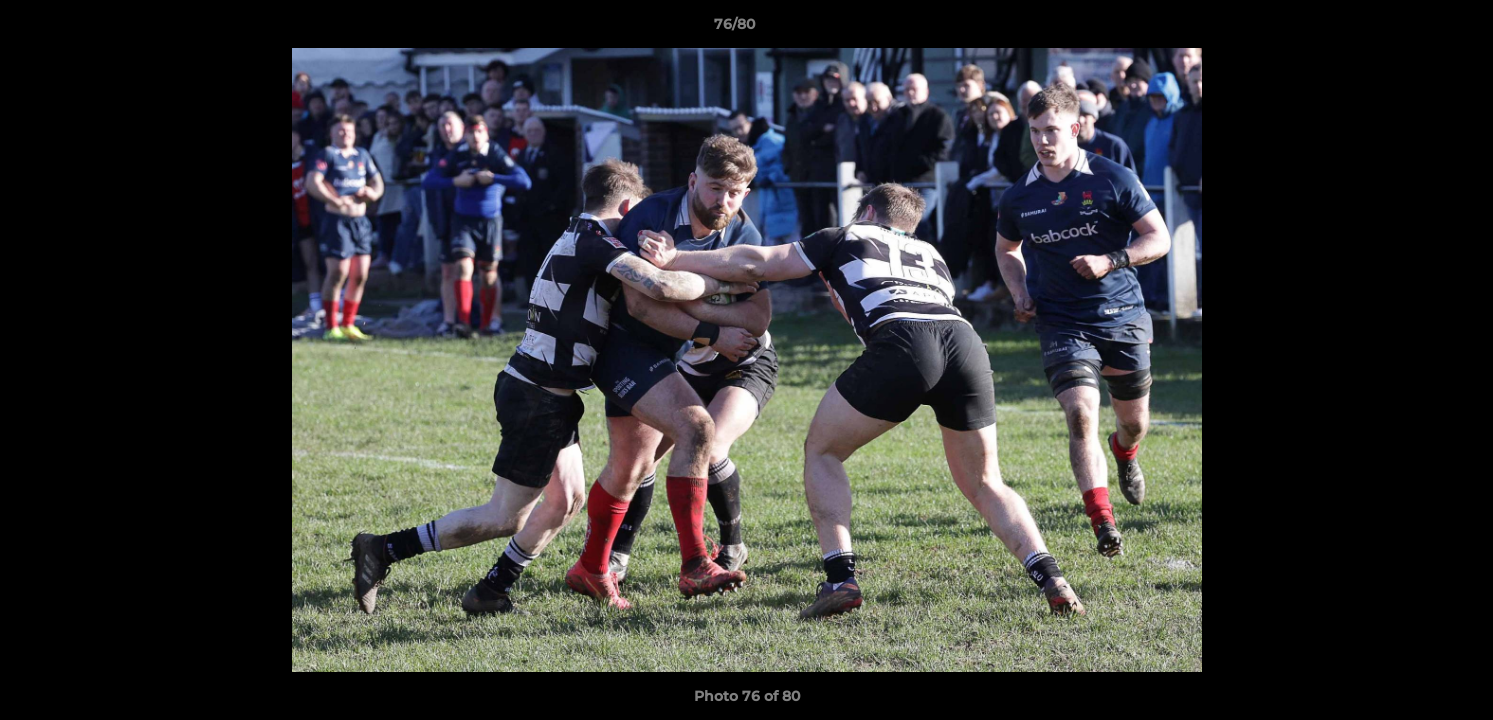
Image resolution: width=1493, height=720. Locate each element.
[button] (1409, 29)
